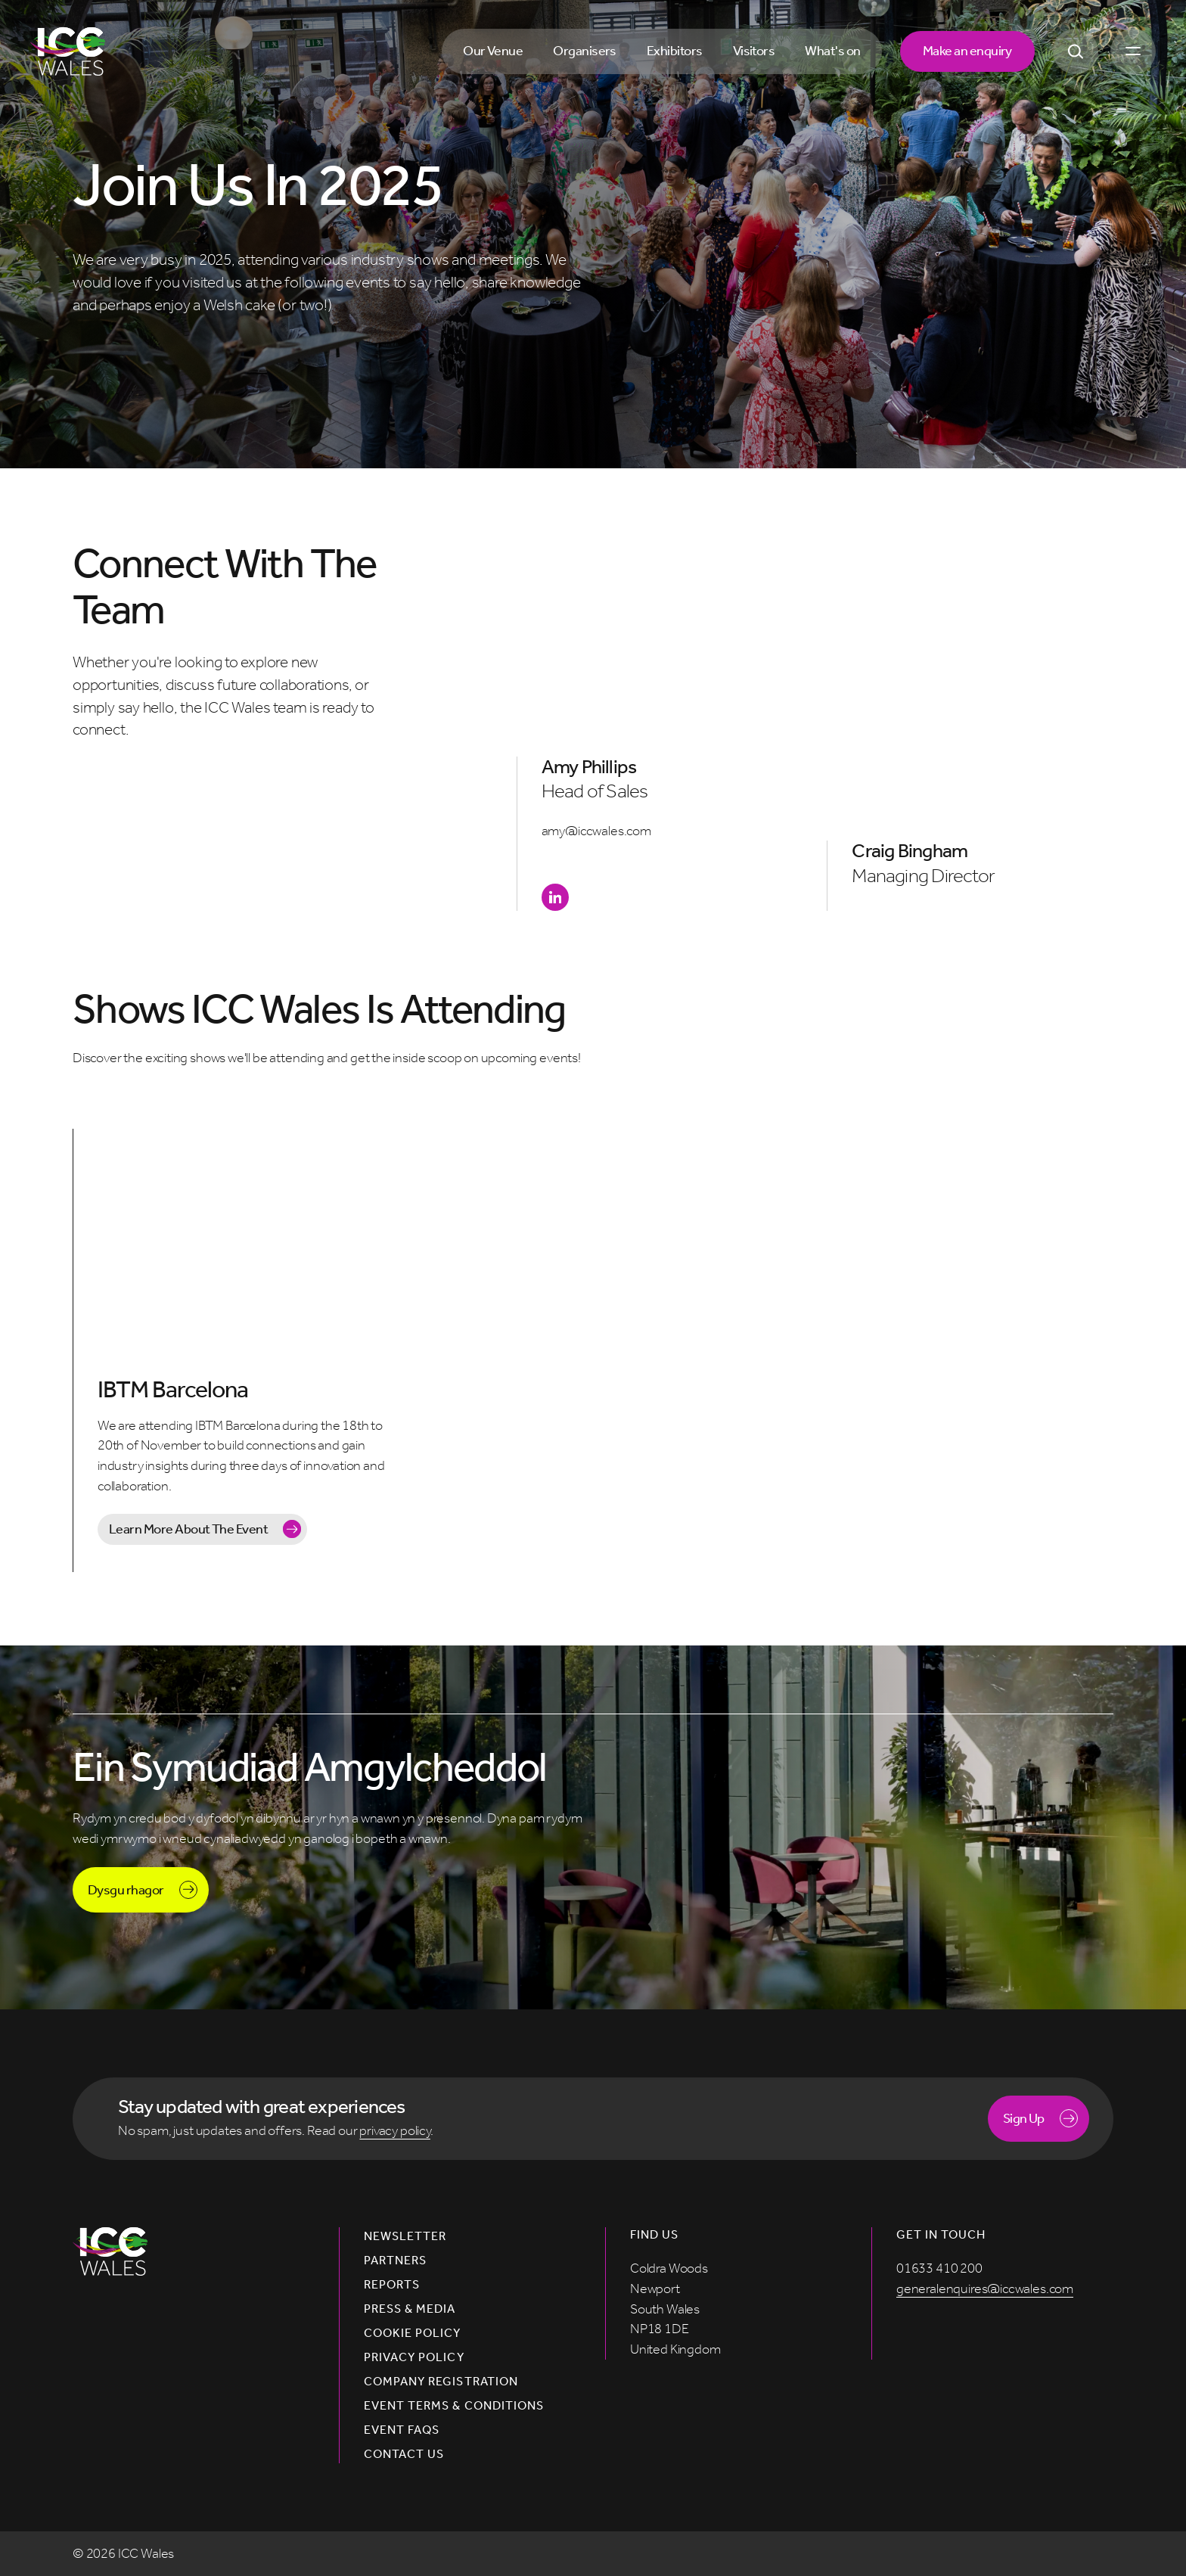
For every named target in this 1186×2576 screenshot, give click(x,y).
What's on (832, 50)
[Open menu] (1133, 51)
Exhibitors (675, 50)
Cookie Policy (412, 2333)
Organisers (584, 50)
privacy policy (394, 2130)
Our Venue (493, 50)
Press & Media (410, 2309)
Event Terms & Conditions (454, 2406)
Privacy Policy (414, 2357)
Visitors (754, 50)
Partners (395, 2260)
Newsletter (405, 2236)
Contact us (404, 2454)
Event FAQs (401, 2430)
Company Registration (441, 2381)
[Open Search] (1075, 51)
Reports (392, 2285)
